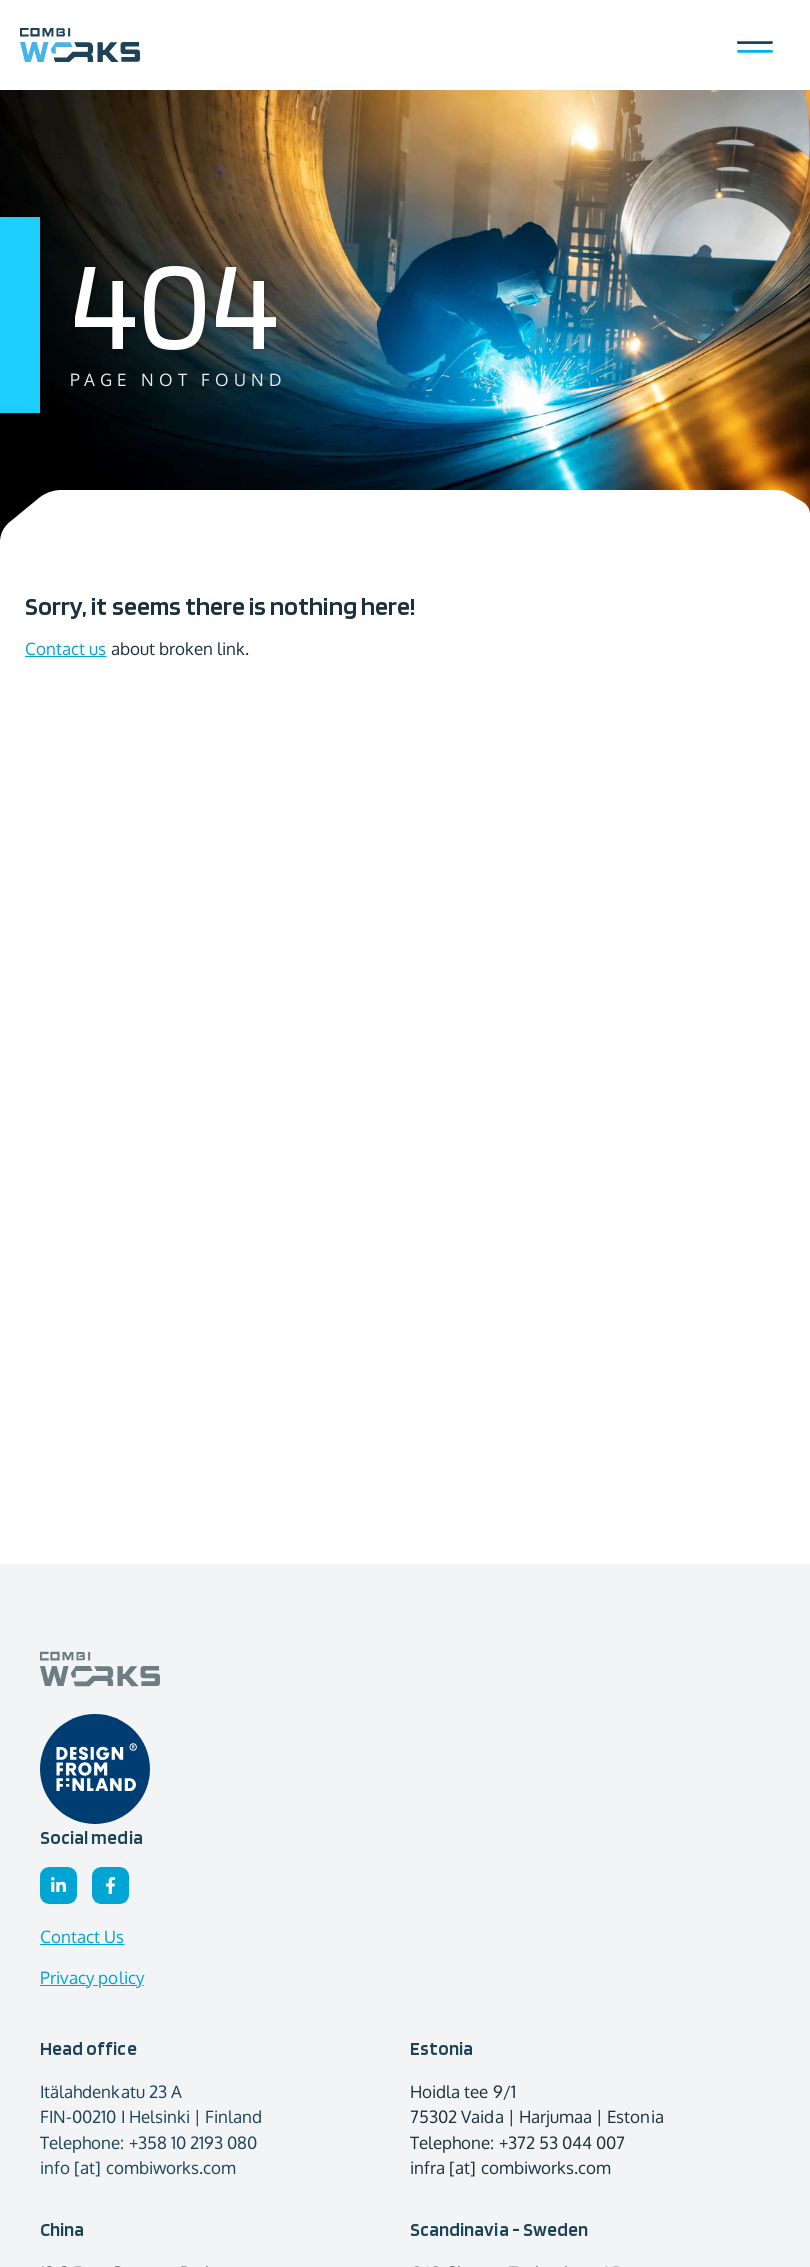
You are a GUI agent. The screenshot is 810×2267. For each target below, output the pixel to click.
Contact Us (82, 1936)
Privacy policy (92, 1977)
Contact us (66, 648)
